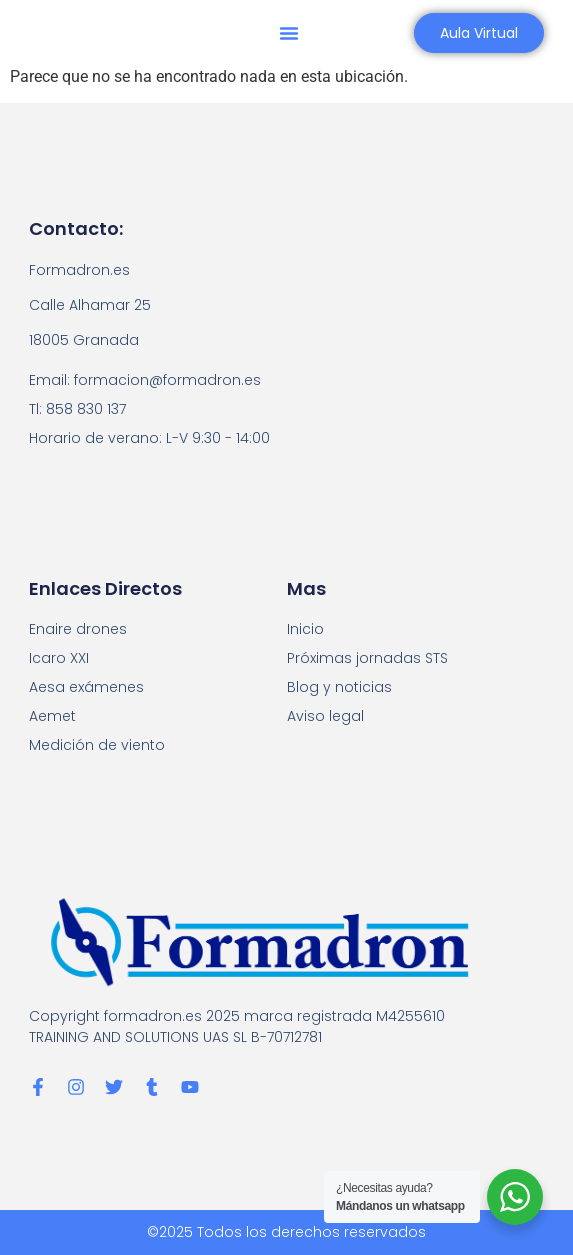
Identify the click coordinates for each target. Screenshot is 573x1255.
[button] (289, 33)
